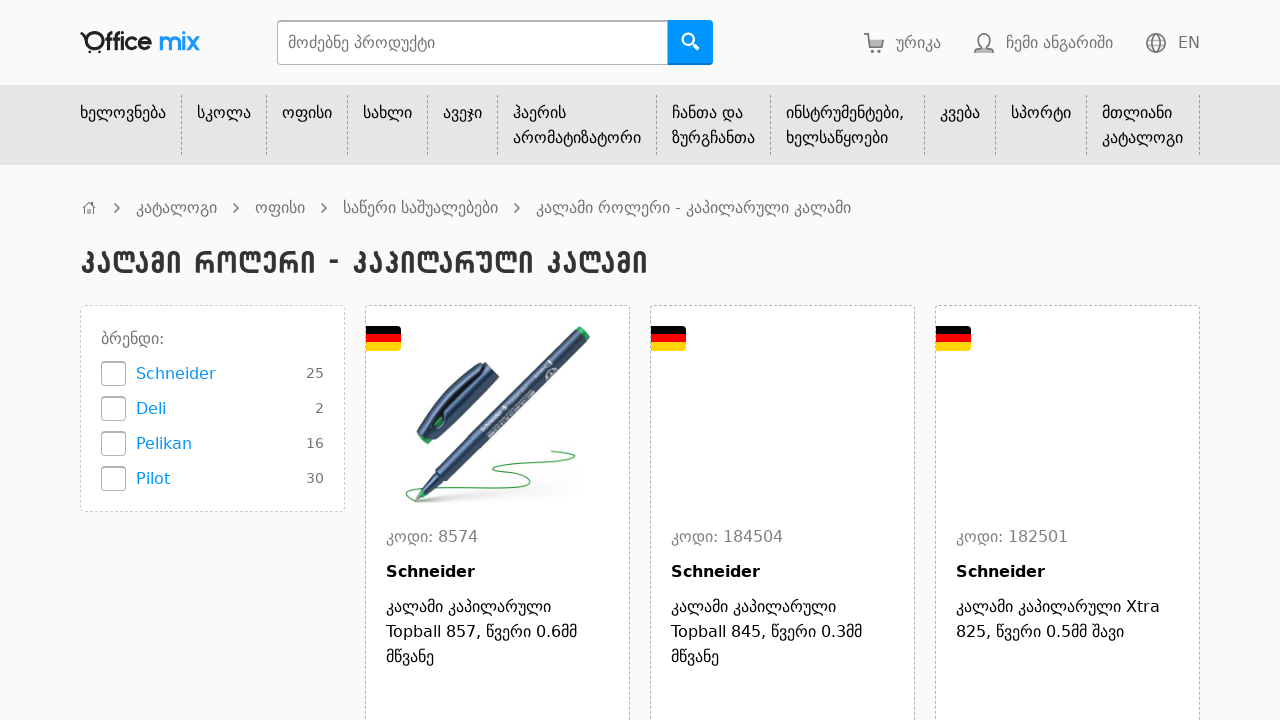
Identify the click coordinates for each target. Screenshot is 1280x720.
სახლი (387, 112)
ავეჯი (462, 112)
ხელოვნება (123, 112)
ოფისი (307, 112)
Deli (151, 408)
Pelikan (164, 443)
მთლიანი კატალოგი (1142, 125)
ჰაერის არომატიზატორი (577, 125)
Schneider (176, 373)
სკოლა (224, 112)
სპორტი (1041, 112)
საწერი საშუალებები (420, 207)
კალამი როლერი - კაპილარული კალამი (693, 207)
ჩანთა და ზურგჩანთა (713, 125)
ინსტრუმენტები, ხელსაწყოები (845, 125)
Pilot (153, 478)
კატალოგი (176, 207)
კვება (960, 112)
